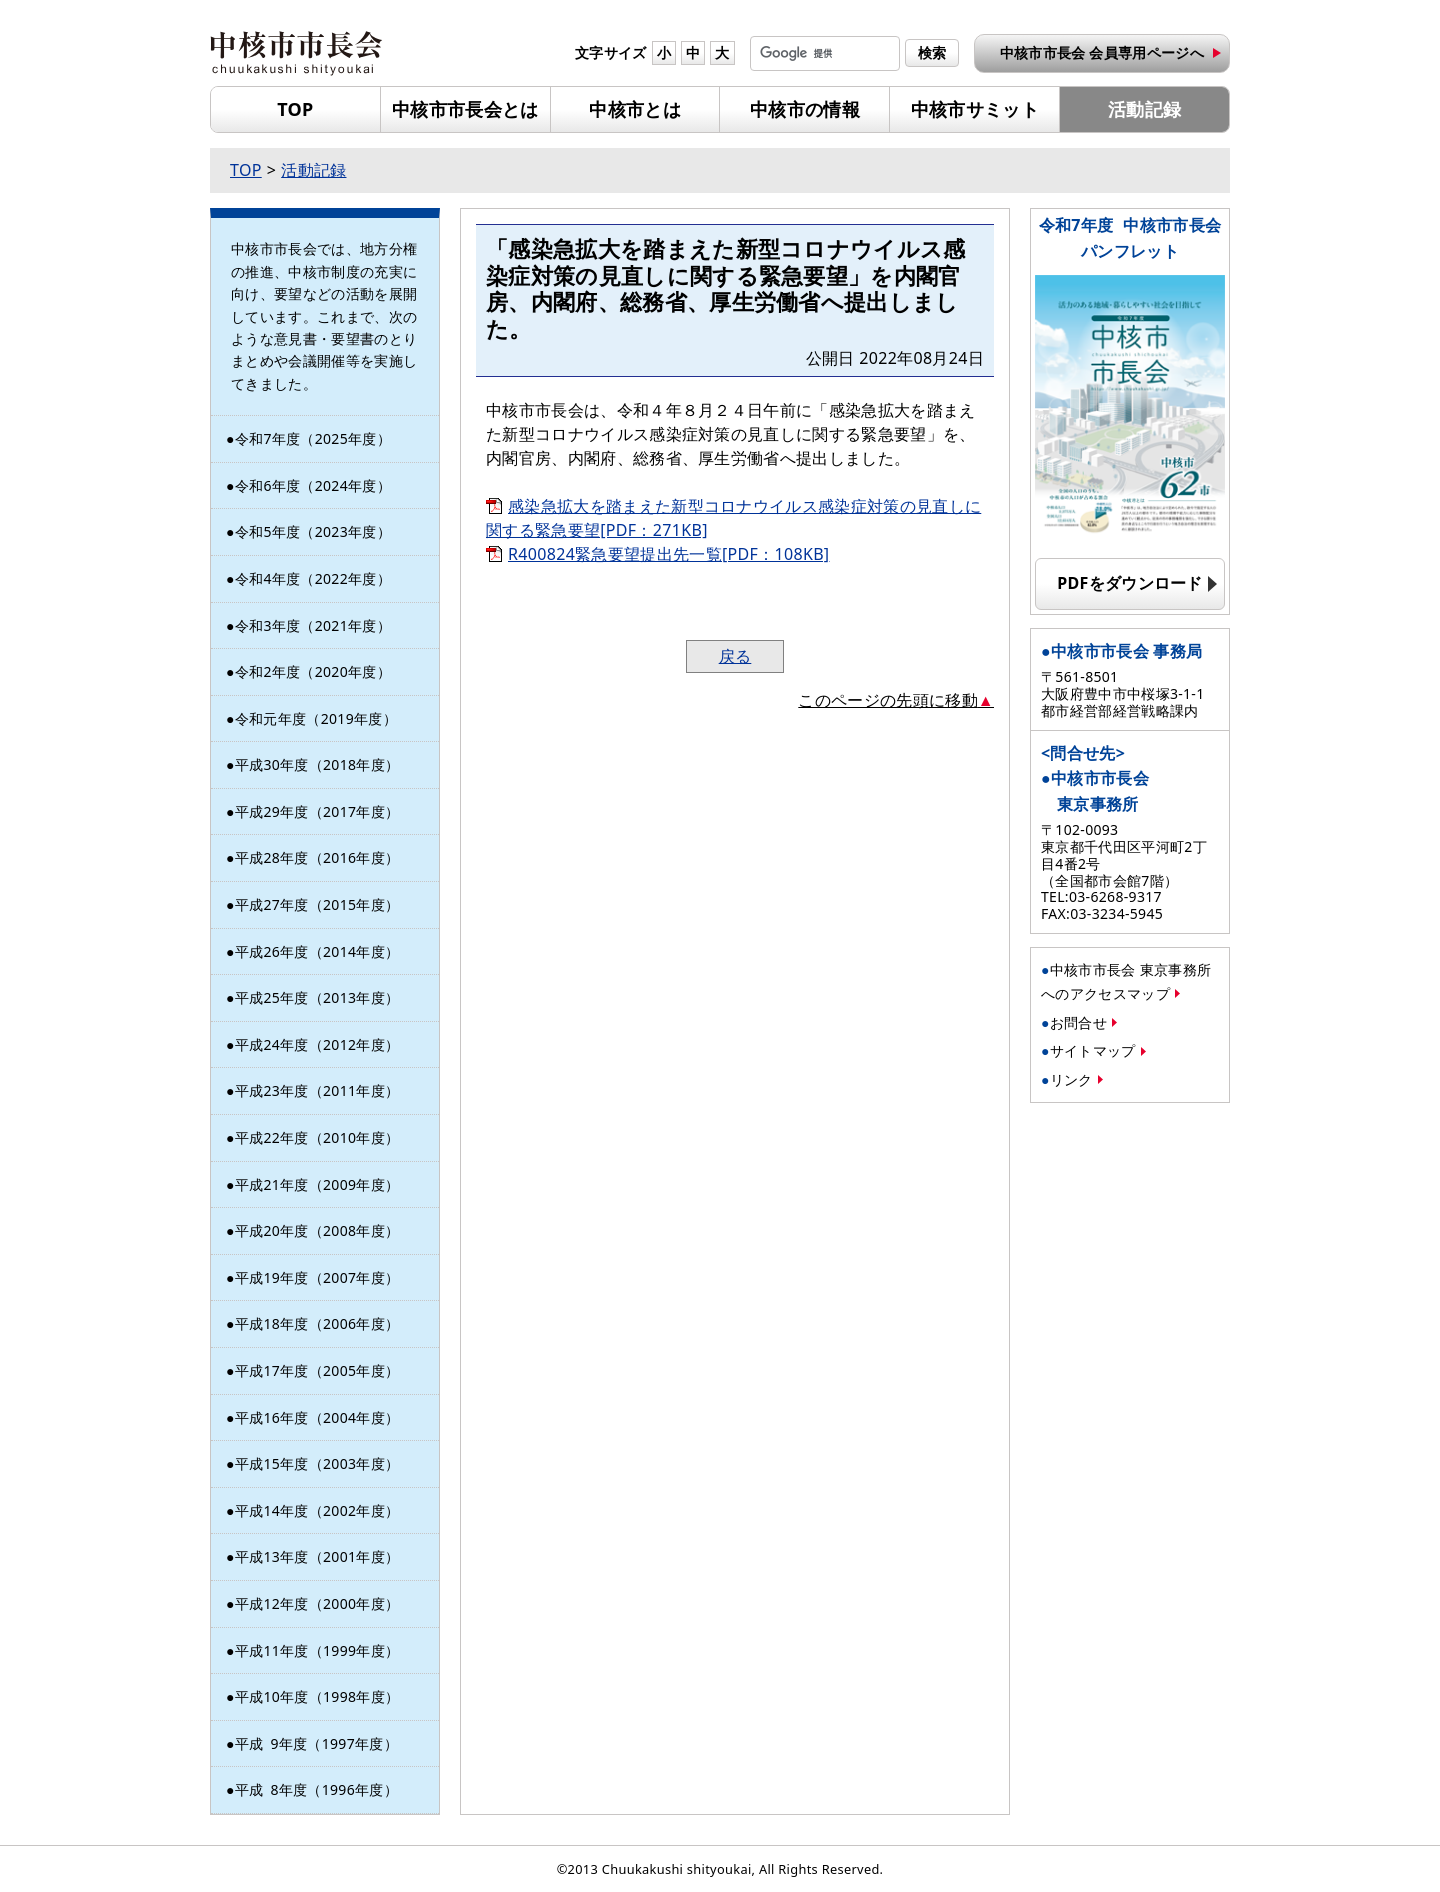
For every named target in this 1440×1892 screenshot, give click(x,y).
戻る (735, 656)
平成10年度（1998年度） (317, 1696)
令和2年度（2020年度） (313, 671)
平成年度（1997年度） (316, 1743)
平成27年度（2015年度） (317, 904)
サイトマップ (1093, 1050)
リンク (1071, 1079)
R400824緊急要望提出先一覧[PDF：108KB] (668, 554)
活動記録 (1144, 109)
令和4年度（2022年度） (313, 578)
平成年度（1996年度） (316, 1789)
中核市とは (635, 109)
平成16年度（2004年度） (317, 1417)
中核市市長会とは (465, 109)
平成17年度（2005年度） (317, 1370)
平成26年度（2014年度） (317, 951)
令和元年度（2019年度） (316, 718)
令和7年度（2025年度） (313, 438)
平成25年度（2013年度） (317, 997)
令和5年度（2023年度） (313, 531)
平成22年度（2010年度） (317, 1137)
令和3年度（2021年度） (313, 625)
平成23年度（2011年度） (317, 1090)
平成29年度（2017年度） (317, 811)
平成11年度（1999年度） (317, 1650)
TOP (295, 109)
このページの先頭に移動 (888, 700)
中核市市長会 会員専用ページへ (1102, 52)
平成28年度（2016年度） (317, 857)
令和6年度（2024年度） (313, 485)
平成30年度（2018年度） (317, 764)
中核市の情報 (805, 109)
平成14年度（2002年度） (317, 1510)
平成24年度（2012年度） (317, 1044)
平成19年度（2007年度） (317, 1277)
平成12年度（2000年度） (317, 1603)
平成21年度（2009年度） (317, 1184)
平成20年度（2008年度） (317, 1230)
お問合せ (1078, 1022)
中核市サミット (975, 109)
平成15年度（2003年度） (317, 1463)
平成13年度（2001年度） (317, 1556)
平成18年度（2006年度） (317, 1323)
